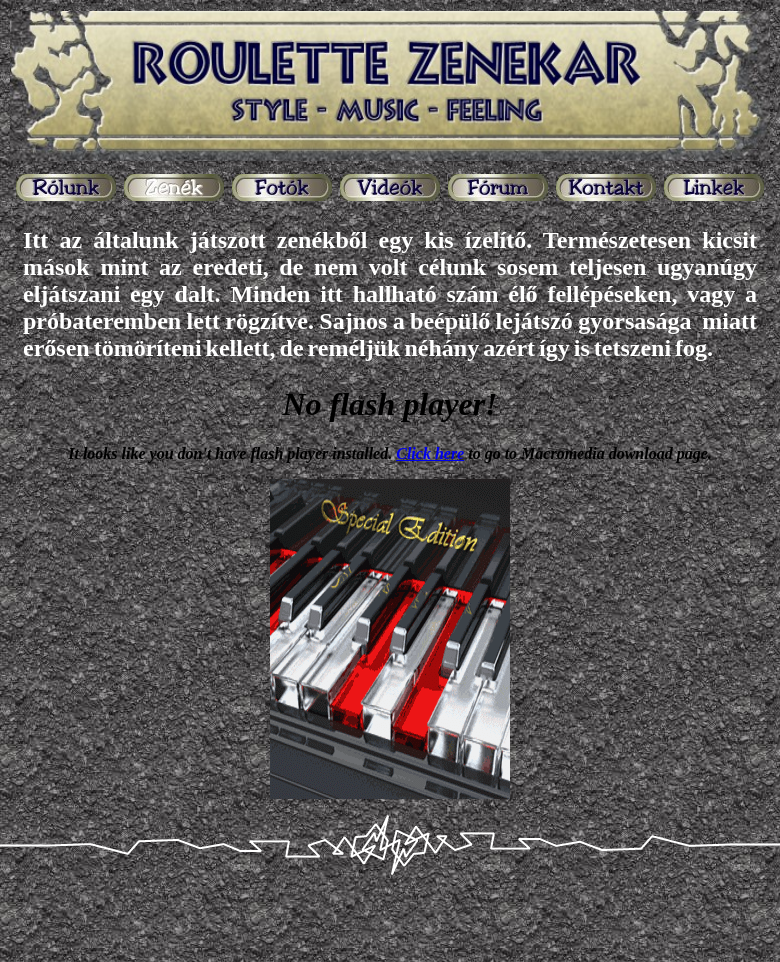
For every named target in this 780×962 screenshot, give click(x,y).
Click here (430, 453)
